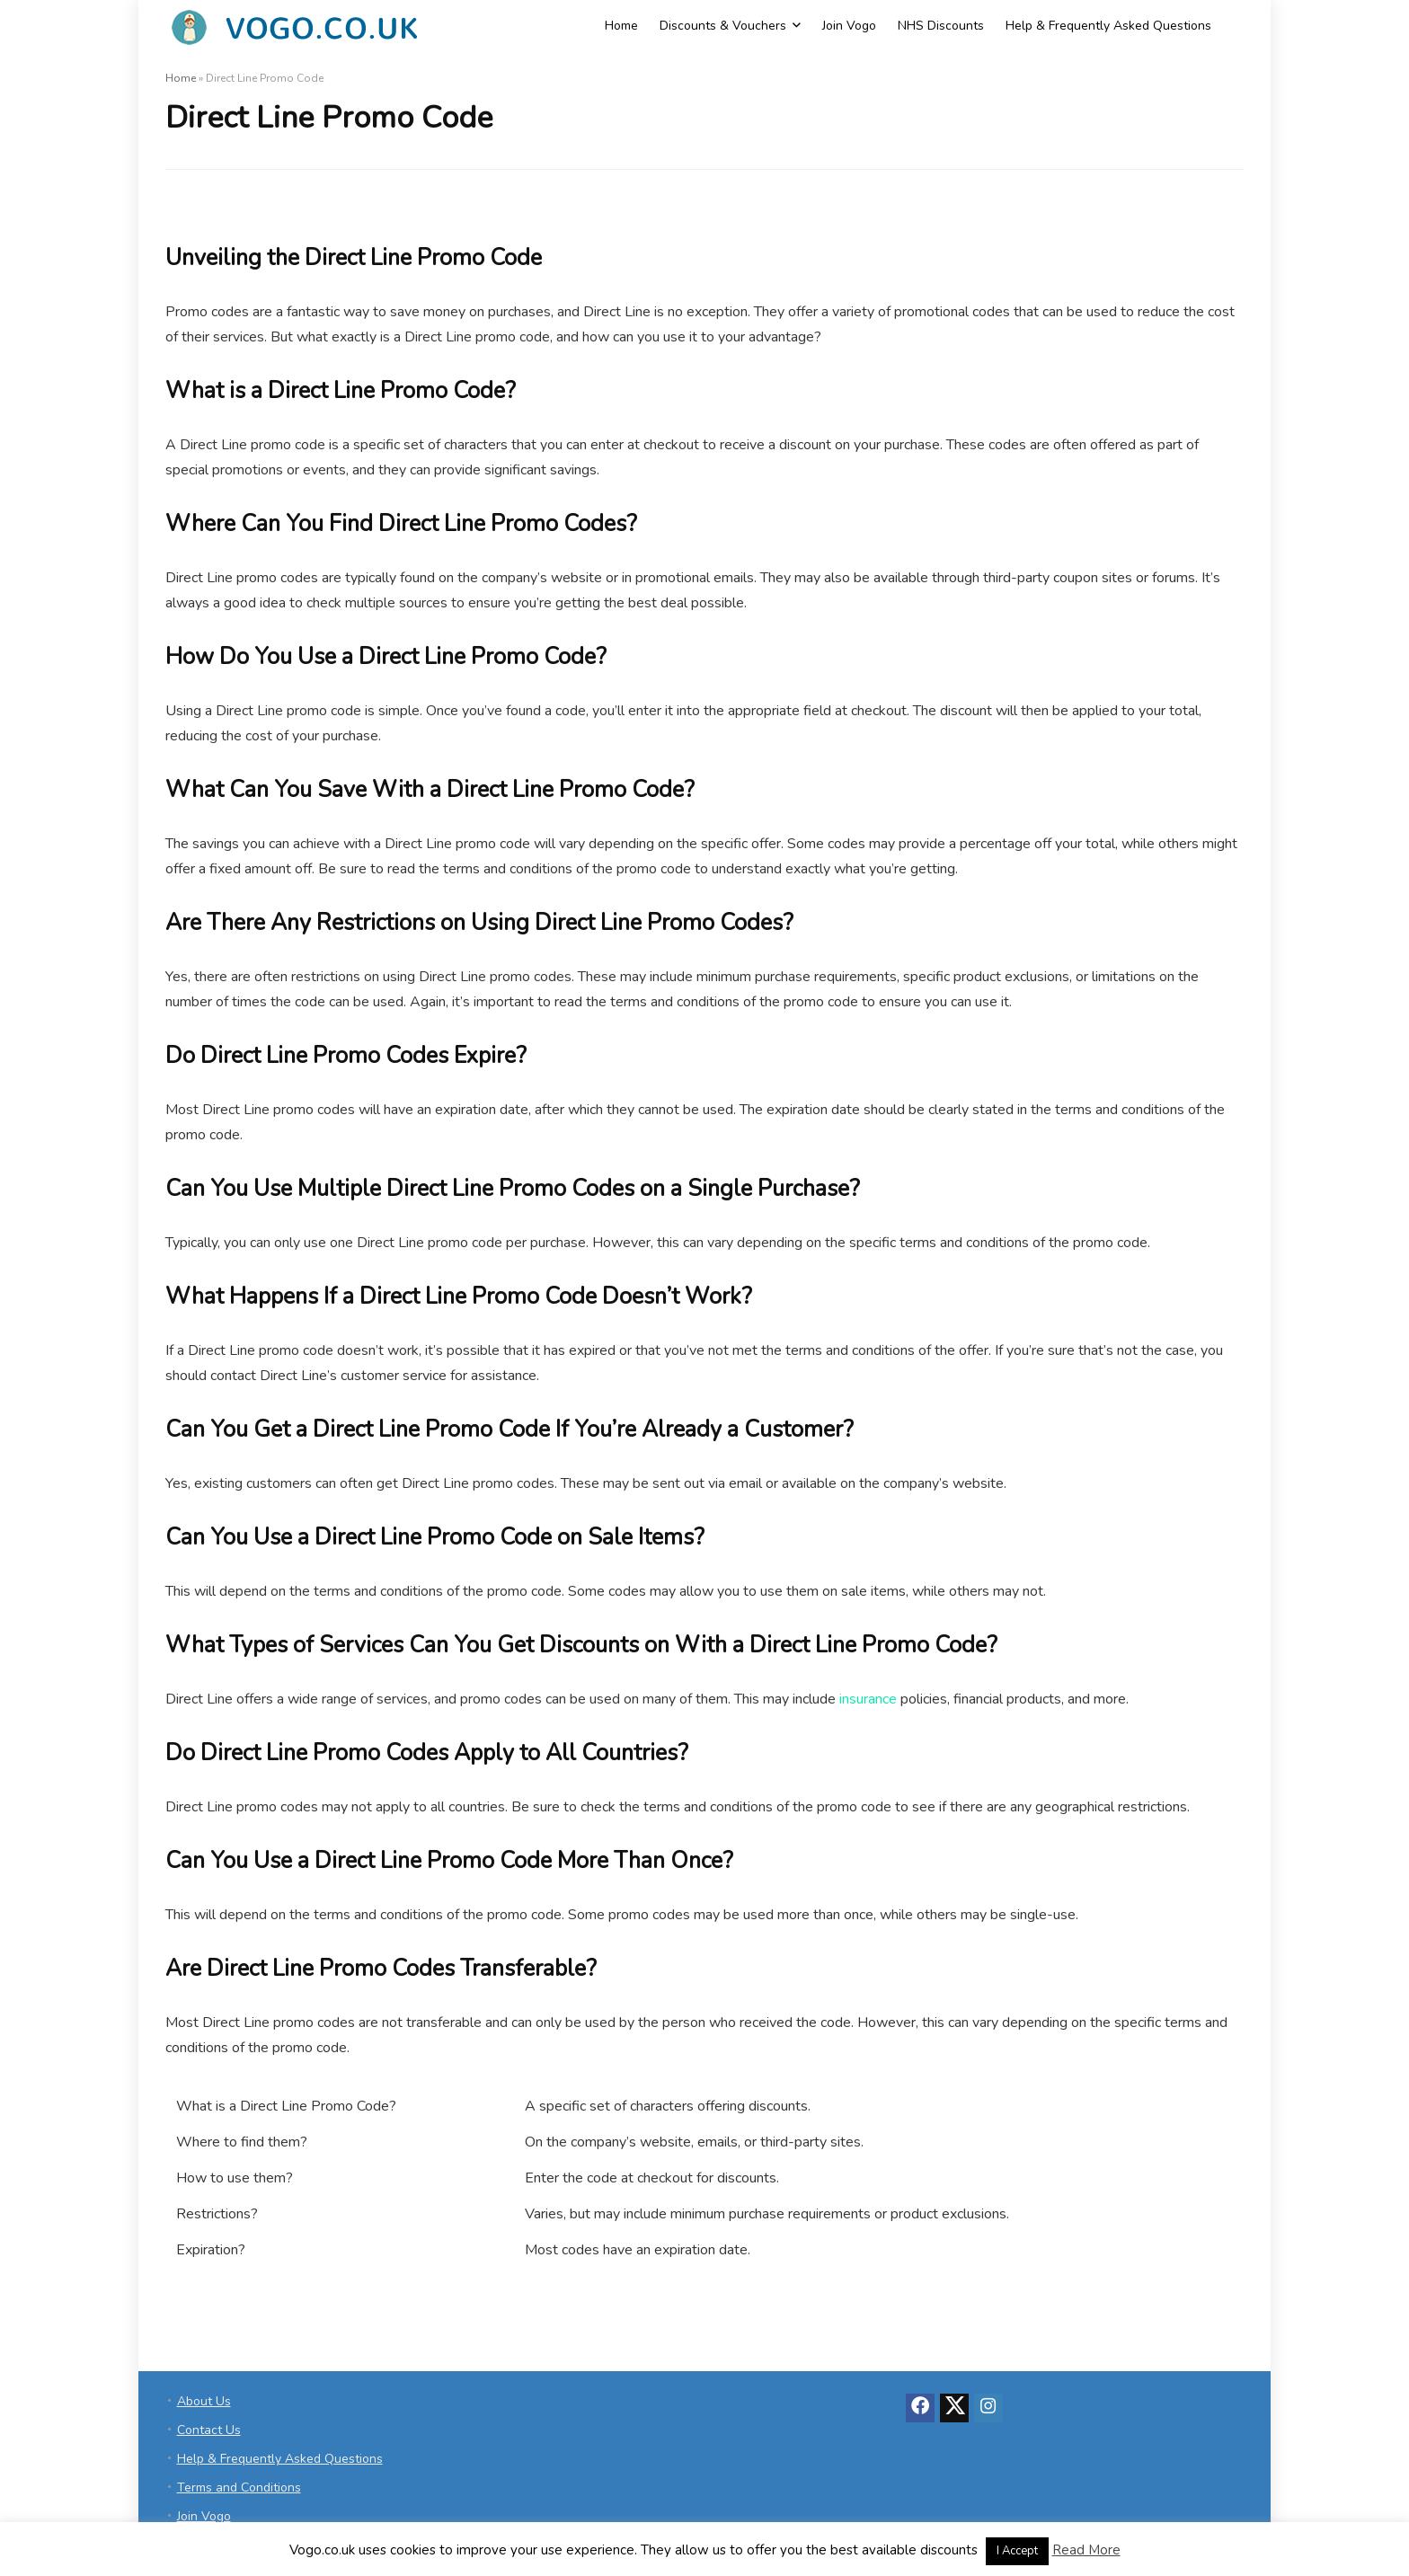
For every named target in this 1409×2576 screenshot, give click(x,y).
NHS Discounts (941, 25)
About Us (204, 2401)
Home (621, 25)
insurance (868, 1699)
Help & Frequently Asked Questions (1108, 25)
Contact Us (209, 2430)
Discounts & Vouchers (723, 25)
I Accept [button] (1017, 2551)
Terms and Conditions (239, 2487)
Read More (1086, 2550)
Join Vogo (849, 25)
